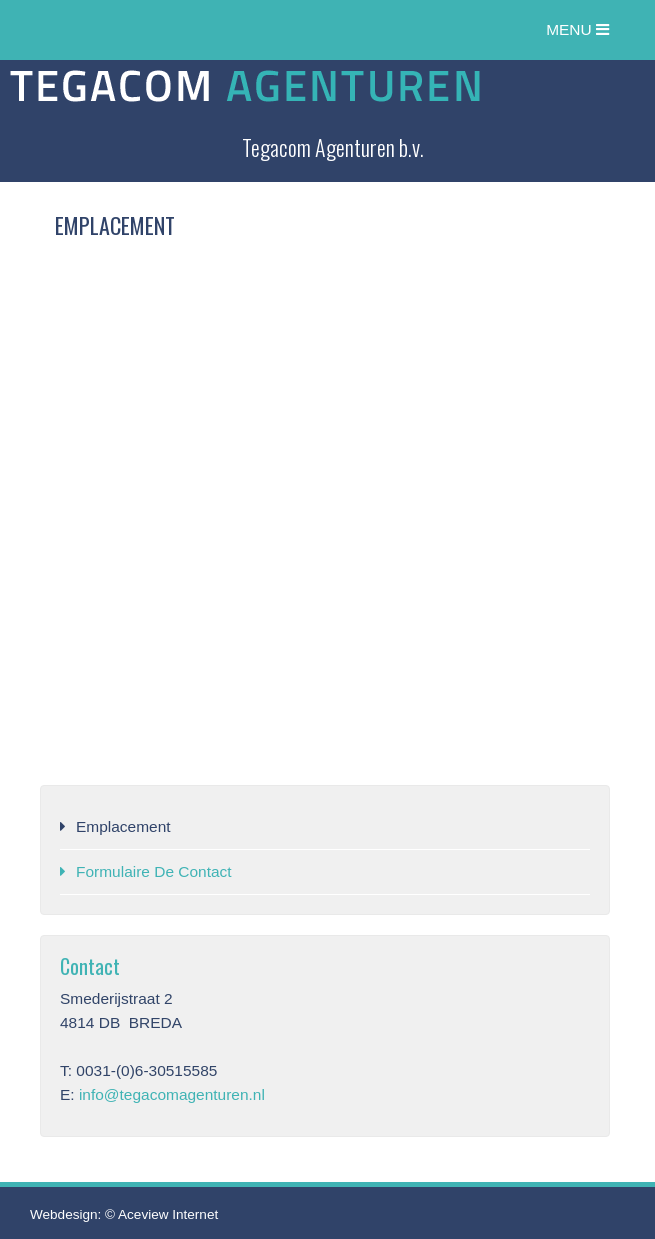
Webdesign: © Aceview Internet (124, 1214)
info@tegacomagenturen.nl (172, 1094)
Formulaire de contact (154, 871)
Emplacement (123, 826)
